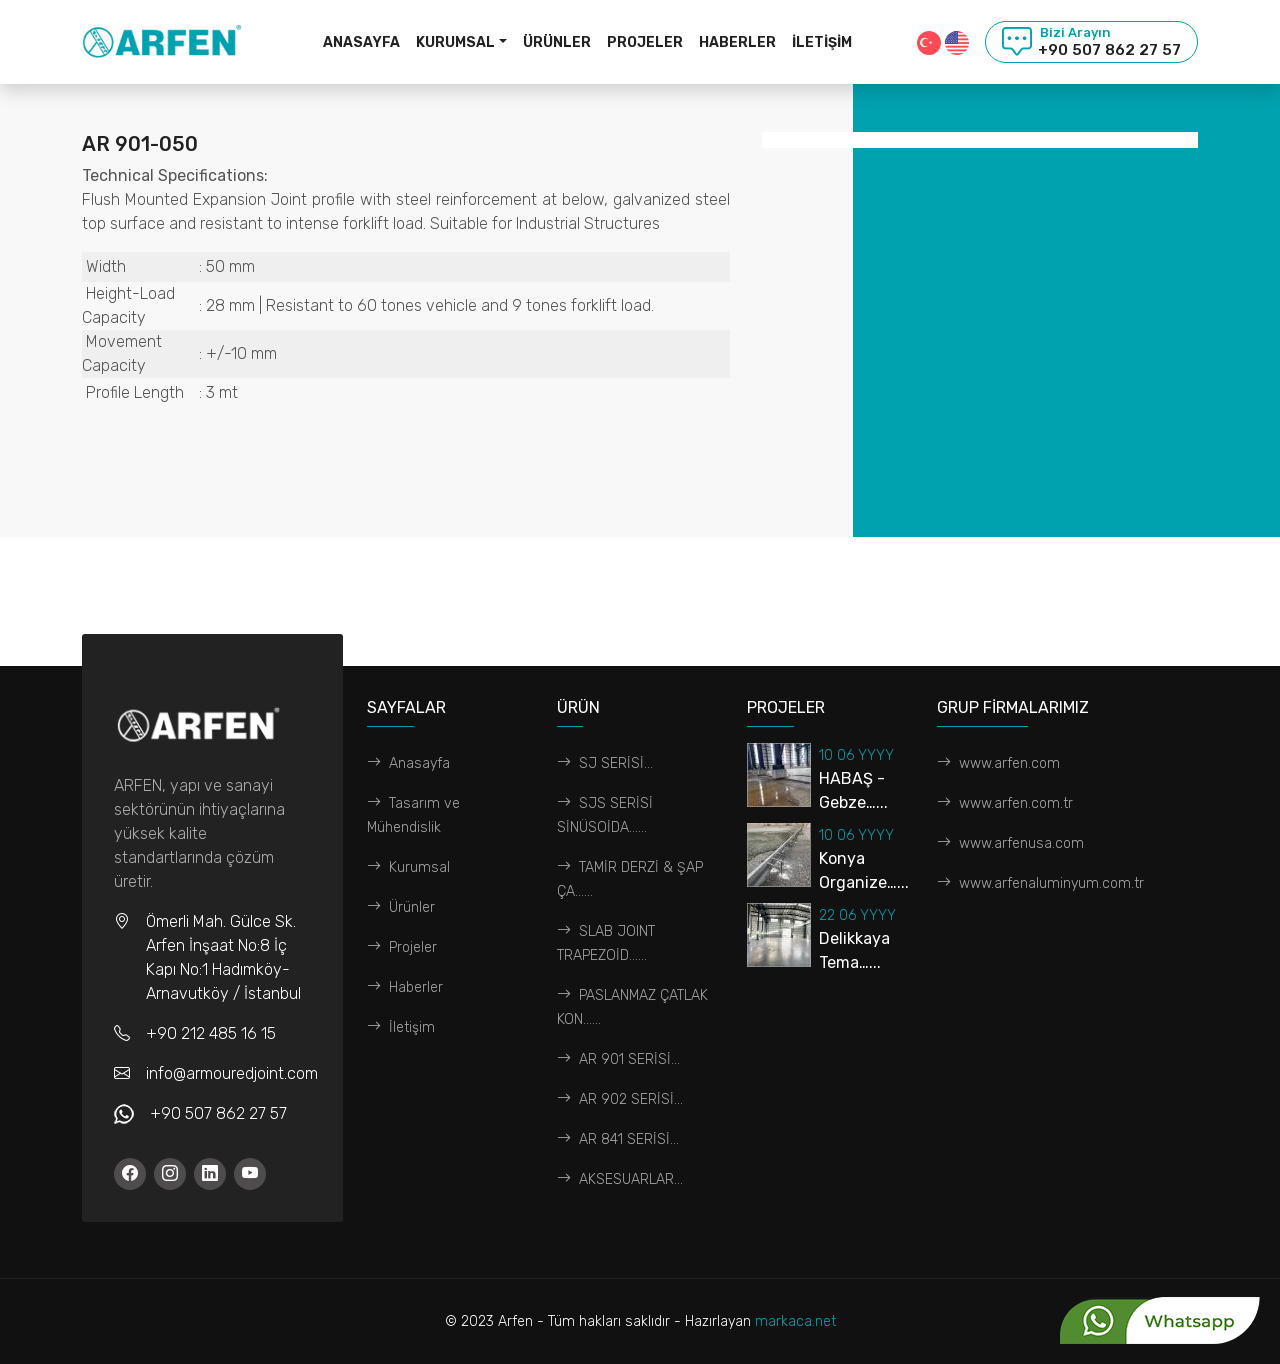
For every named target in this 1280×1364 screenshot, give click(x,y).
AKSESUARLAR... (620, 1179)
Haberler (737, 42)
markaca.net (795, 1321)
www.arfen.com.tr (1005, 803)
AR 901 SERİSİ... (618, 1059)
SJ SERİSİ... (605, 763)
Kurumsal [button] (455, 42)
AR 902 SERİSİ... (620, 1099)
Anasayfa (361, 42)
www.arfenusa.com (1010, 843)
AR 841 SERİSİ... (618, 1139)
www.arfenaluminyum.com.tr (1040, 883)
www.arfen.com (998, 763)
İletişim (822, 42)
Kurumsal (408, 867)
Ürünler (557, 42)
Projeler (645, 42)
